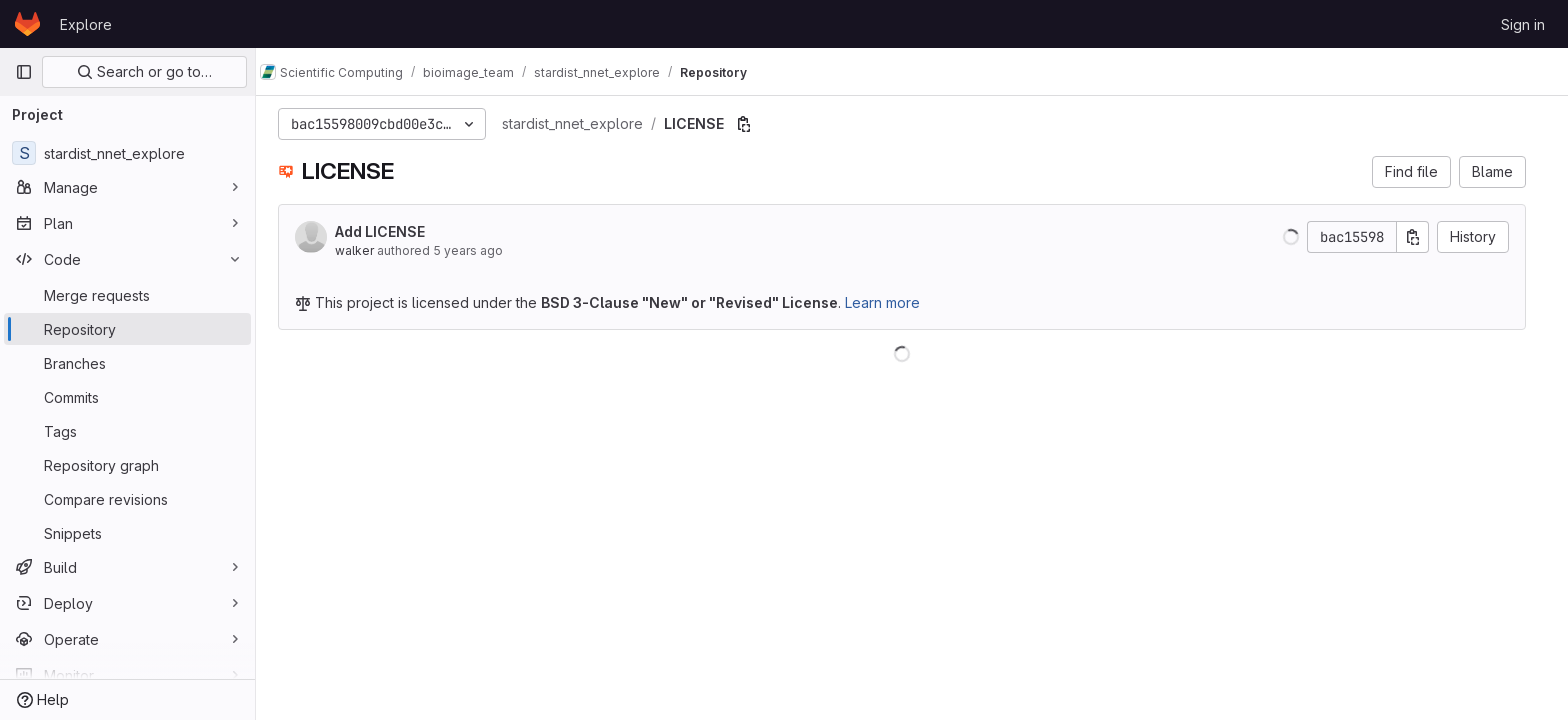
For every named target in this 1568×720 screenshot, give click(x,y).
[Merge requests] (127, 295)
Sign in (1523, 24)
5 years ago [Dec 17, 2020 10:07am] (478, 250)
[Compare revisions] (127, 499)
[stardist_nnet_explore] (127, 153)
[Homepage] (27, 24)
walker (364, 250)
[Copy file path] (754, 124)
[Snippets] (127, 533)
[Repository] (127, 329)
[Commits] (127, 397)
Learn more (892, 302)
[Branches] (127, 363)
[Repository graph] (127, 465)
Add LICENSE (390, 231)
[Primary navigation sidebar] (24, 72)
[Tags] (127, 431)
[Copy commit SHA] (1423, 237)
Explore (86, 24)
